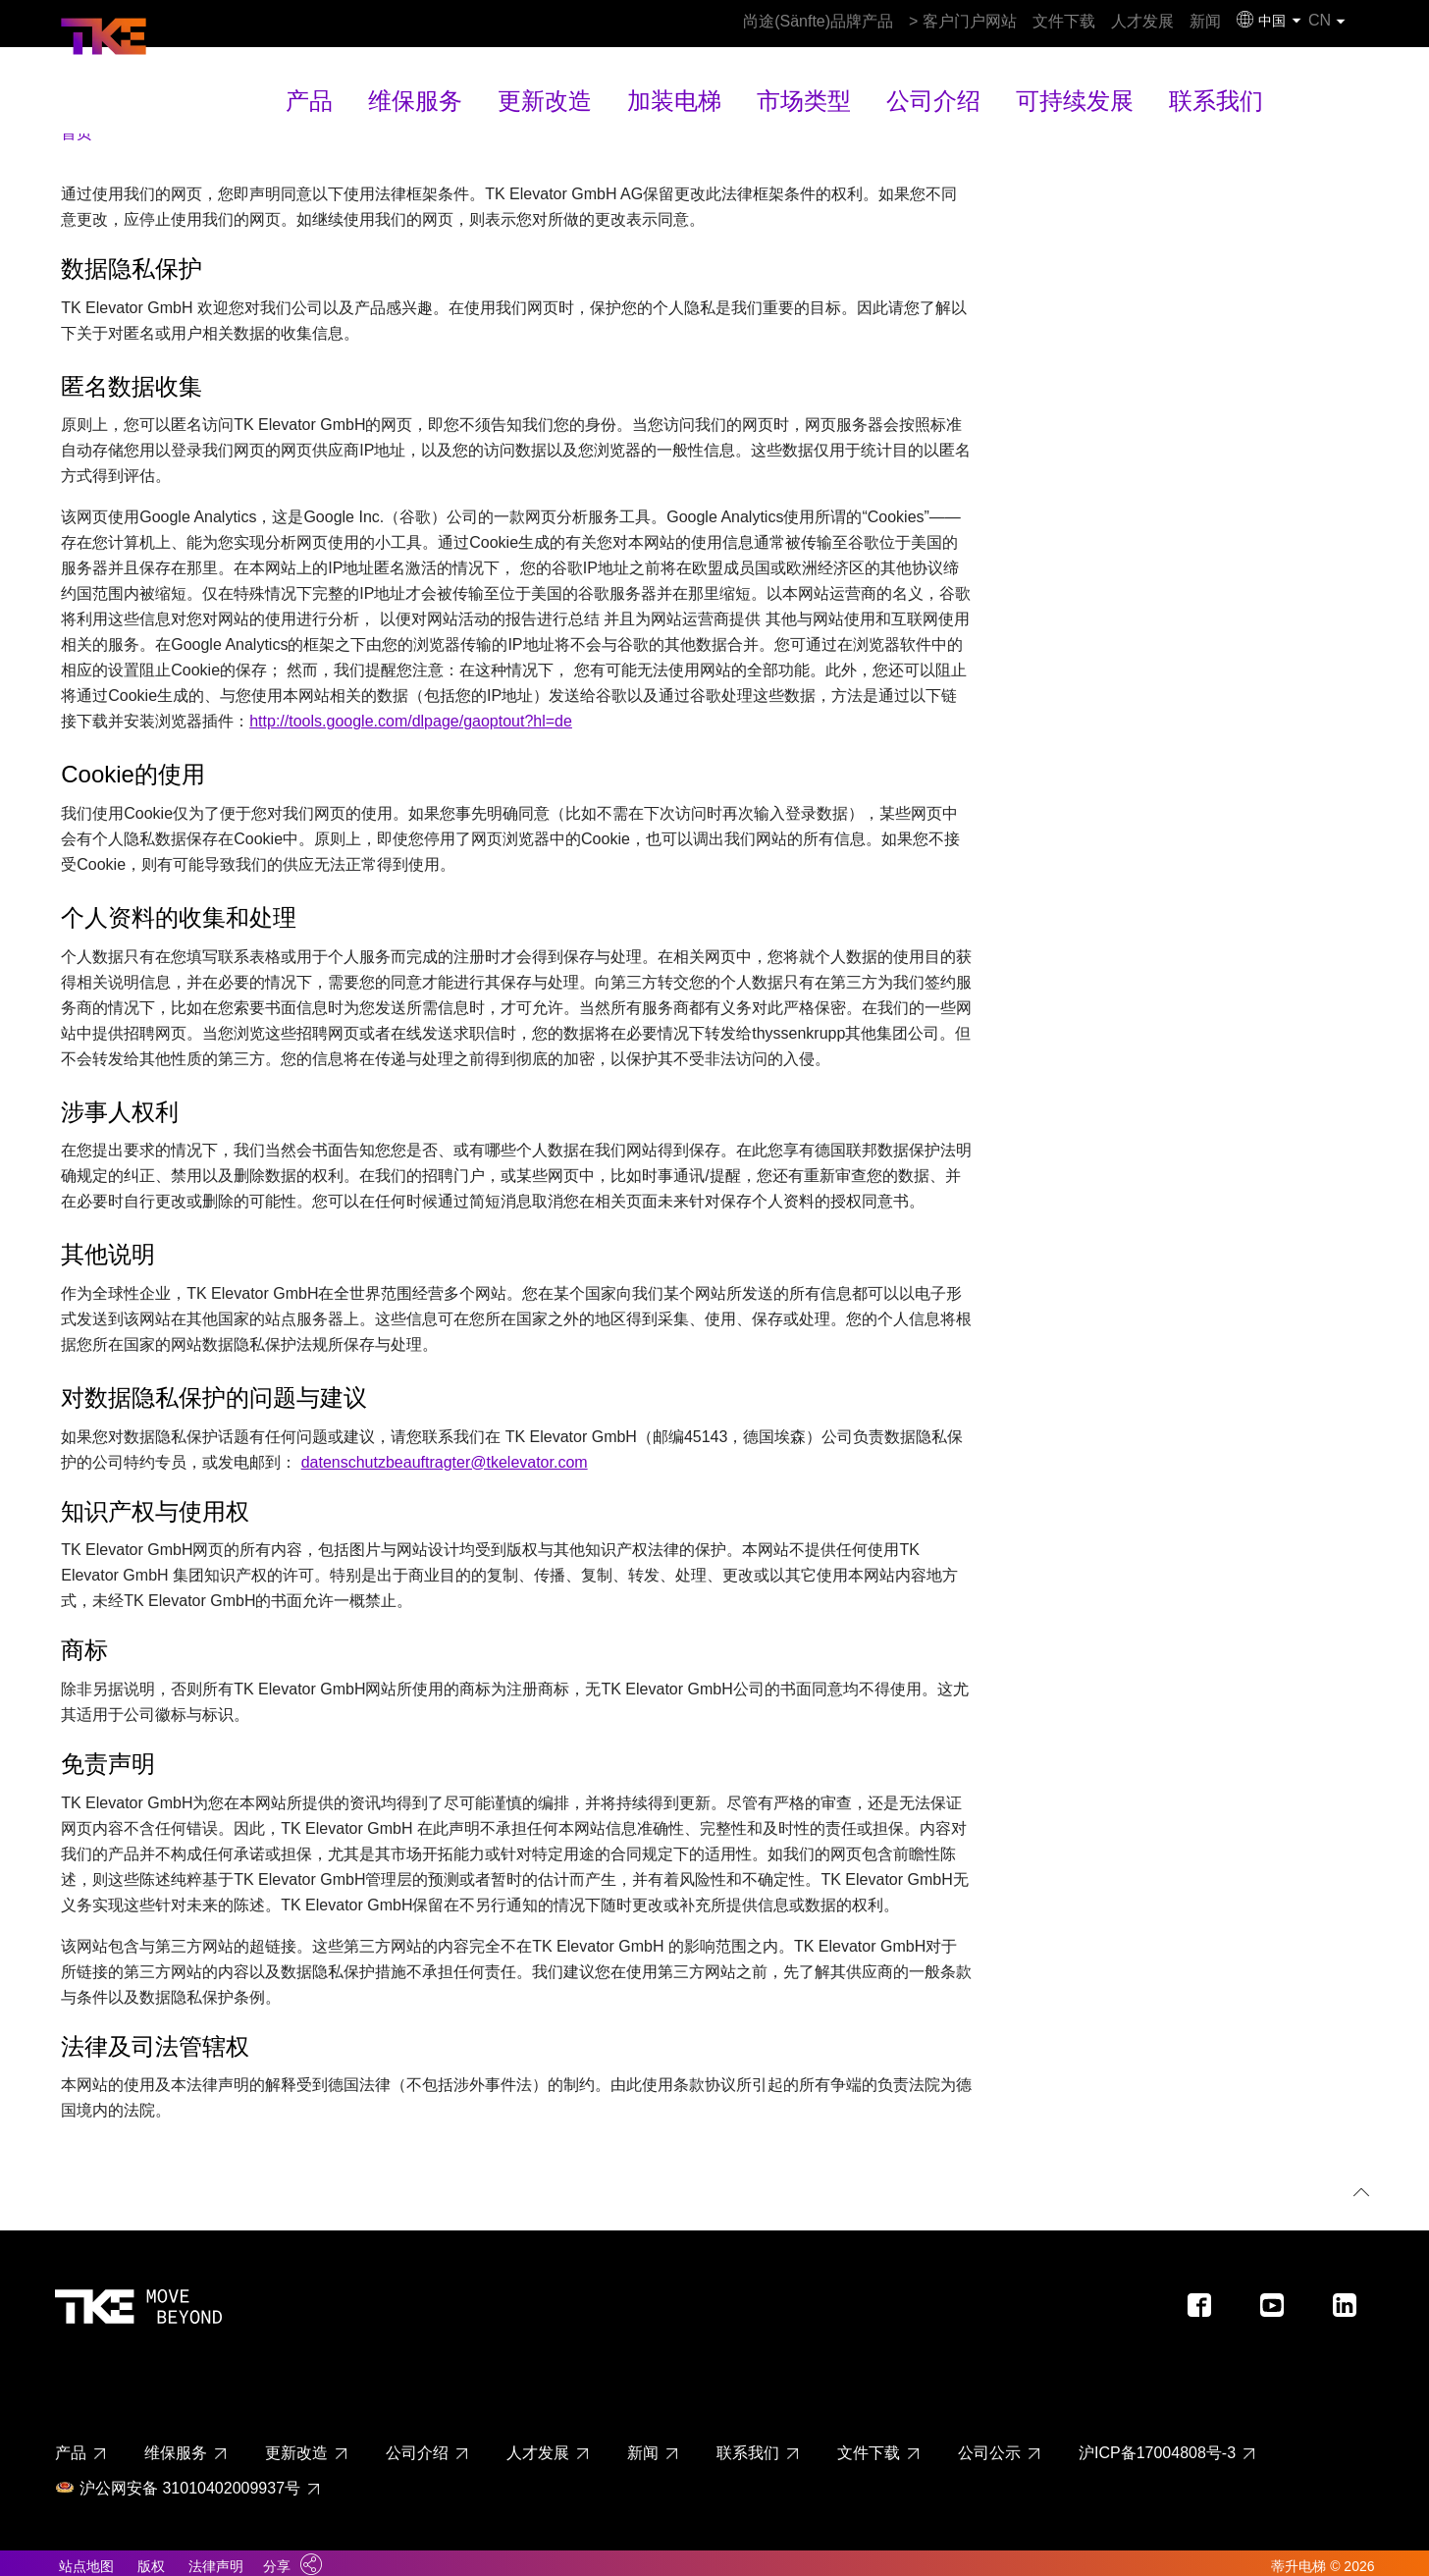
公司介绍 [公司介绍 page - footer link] (417, 2443)
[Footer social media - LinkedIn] (1352, 2301)
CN (1342, 20)
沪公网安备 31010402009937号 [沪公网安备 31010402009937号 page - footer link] (177, 2478)
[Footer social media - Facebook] (1207, 2301)
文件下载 (985, 21)
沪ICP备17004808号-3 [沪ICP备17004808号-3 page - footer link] (1157, 2443)
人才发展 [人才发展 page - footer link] (537, 2443)
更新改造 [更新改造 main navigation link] (589, 82)
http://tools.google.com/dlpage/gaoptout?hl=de (410, 711)
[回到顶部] (1358, 2184)
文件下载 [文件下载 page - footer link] (868, 2443)
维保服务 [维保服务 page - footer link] (175, 2443)
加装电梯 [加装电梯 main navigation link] (695, 82)
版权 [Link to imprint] (151, 2556)
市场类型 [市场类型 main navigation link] (801, 82)
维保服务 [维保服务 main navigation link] (483, 82)
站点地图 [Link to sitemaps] (86, 2556)
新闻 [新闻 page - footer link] (643, 2443)
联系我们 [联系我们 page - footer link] (747, 2443)
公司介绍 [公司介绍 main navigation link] (907, 82)
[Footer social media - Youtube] (1279, 2301)
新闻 (1172, 21)
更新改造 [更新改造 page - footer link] (296, 2443)
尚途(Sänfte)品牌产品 (707, 21)
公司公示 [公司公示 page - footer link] (989, 2443)
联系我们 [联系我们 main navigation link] (1136, 82)
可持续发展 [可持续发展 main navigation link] (1022, 82)
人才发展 (1085, 21)
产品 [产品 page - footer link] (70, 2443)
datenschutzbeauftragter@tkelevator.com (444, 1452)
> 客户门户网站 (866, 21)
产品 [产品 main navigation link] (394, 82)
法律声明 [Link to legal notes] (215, 2556)
